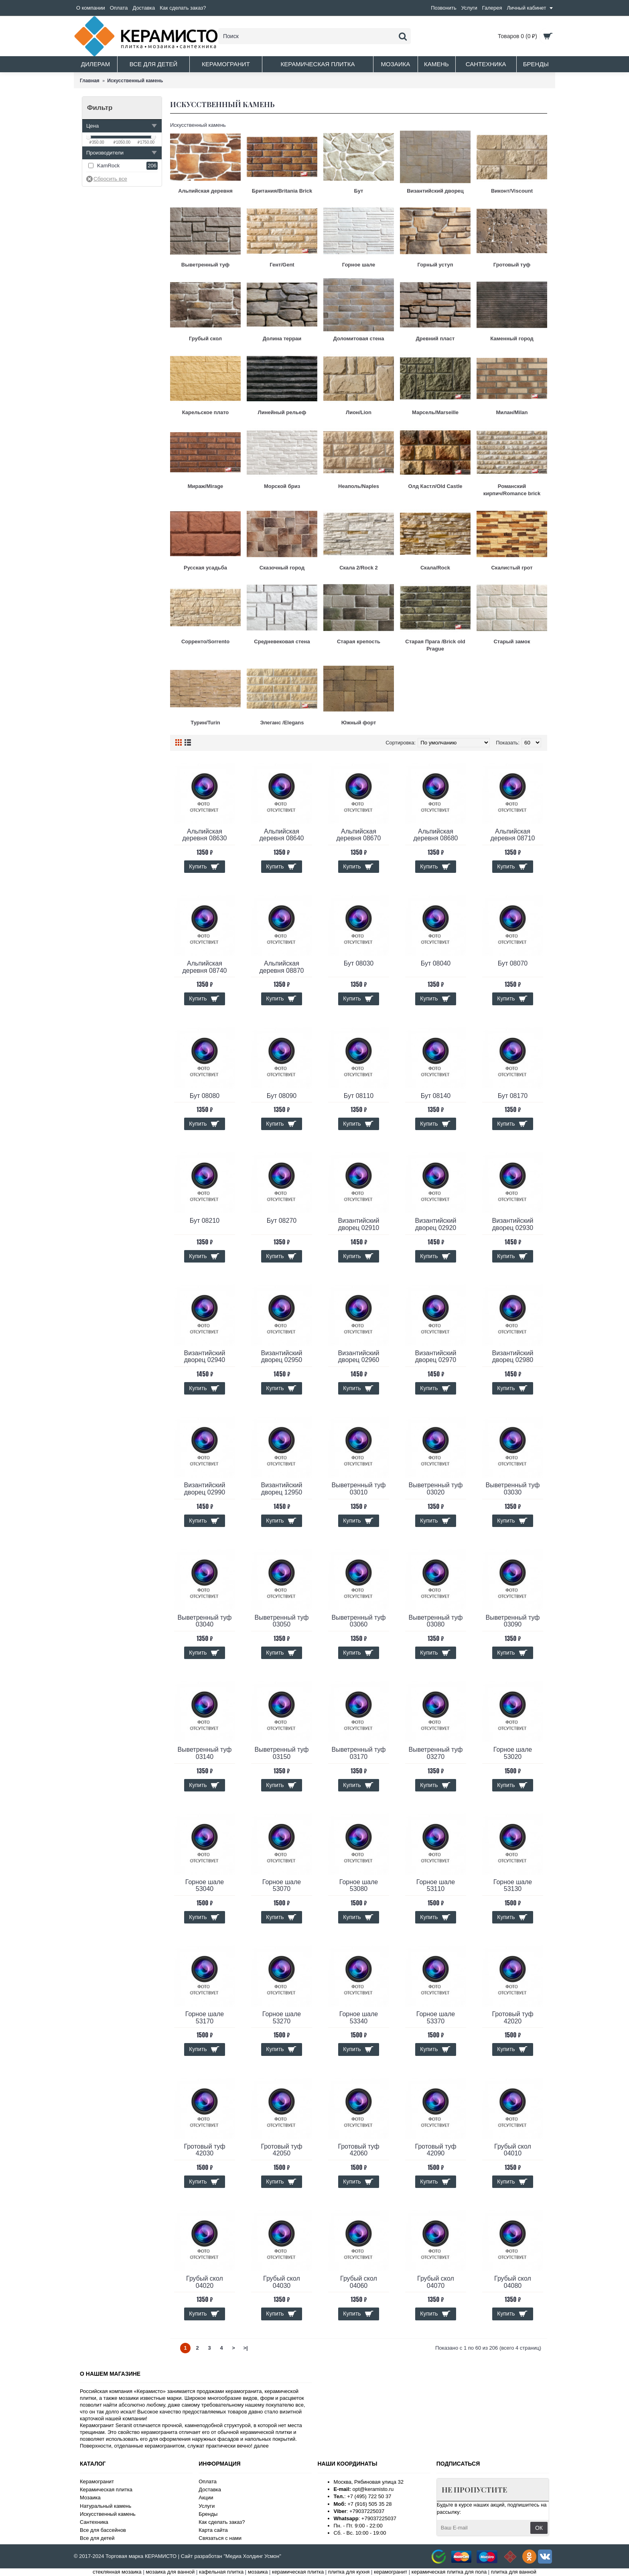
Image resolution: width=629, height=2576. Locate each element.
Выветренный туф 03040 (204, 1621)
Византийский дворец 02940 (204, 1357)
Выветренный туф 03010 (358, 1489)
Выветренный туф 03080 (435, 1621)
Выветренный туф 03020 (435, 1489)
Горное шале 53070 (281, 1886)
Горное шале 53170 (204, 2018)
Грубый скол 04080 (512, 2282)
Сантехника (94, 2522)
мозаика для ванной (170, 2572)
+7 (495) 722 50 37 (369, 2496)
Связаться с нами (220, 2538)
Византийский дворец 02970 (436, 1357)
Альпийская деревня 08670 (359, 835)
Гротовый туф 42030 (204, 2150)
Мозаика (90, 2498)
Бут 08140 (435, 1095)
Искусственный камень (108, 2514)
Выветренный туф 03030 (512, 1489)
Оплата (208, 2481)
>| (245, 2348)
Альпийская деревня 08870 (282, 967)
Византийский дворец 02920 (436, 1224)
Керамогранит (97, 2481)
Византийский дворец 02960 (358, 1357)
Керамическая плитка (106, 2490)
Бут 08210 (204, 1220)
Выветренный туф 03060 (358, 1621)
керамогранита (243, 2391)
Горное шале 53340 (358, 2018)
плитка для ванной (513, 2572)
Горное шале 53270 (281, 2018)
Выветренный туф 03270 (435, 1753)
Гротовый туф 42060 (358, 2150)
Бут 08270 (281, 1220)
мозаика (258, 2572)
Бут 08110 (358, 1095)
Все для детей (97, 2538)
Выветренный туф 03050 (281, 1621)
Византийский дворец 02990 (204, 1489)
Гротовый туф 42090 (435, 2150)
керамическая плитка (298, 2572)
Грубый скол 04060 (358, 2282)
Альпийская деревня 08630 (205, 835)
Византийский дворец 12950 (281, 1489)
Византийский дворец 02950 (281, 1357)
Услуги (207, 2506)
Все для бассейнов (103, 2530)
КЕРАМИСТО (161, 2556)
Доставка (210, 2490)
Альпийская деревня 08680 (436, 835)
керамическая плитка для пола (449, 2572)
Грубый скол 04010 (512, 2150)
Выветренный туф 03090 (512, 1621)
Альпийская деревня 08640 (282, 835)
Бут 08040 (435, 963)
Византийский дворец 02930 (513, 1224)
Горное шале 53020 (512, 1753)
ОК (539, 2528)
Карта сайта (213, 2530)
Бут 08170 (513, 1095)
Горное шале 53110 (435, 1886)
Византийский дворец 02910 (358, 1224)
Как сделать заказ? (222, 2522)
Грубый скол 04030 (281, 2282)
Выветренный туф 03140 (204, 1753)
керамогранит (390, 2572)
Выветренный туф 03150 (281, 1753)
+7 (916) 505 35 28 (369, 2504)
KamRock (108, 166)
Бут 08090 (281, 1095)
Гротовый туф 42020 (512, 2018)
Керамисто (150, 2391)
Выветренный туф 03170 (358, 1753)
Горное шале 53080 (358, 1886)
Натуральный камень (105, 2506)
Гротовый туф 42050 (281, 2150)
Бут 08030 (358, 963)
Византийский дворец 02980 (513, 1357)
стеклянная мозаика (117, 2572)
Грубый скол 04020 (204, 2282)
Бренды (208, 2514)
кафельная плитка (221, 2572)
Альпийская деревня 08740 (205, 967)
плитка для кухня (349, 2572)
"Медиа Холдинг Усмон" (252, 2556)
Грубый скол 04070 (435, 2282)
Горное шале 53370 (435, 2018)
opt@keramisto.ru (373, 2489)
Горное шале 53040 (204, 1886)
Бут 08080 (204, 1095)
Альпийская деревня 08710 (513, 835)
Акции (206, 2498)
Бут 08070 (513, 963)
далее (261, 2446)
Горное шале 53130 (512, 1886)
